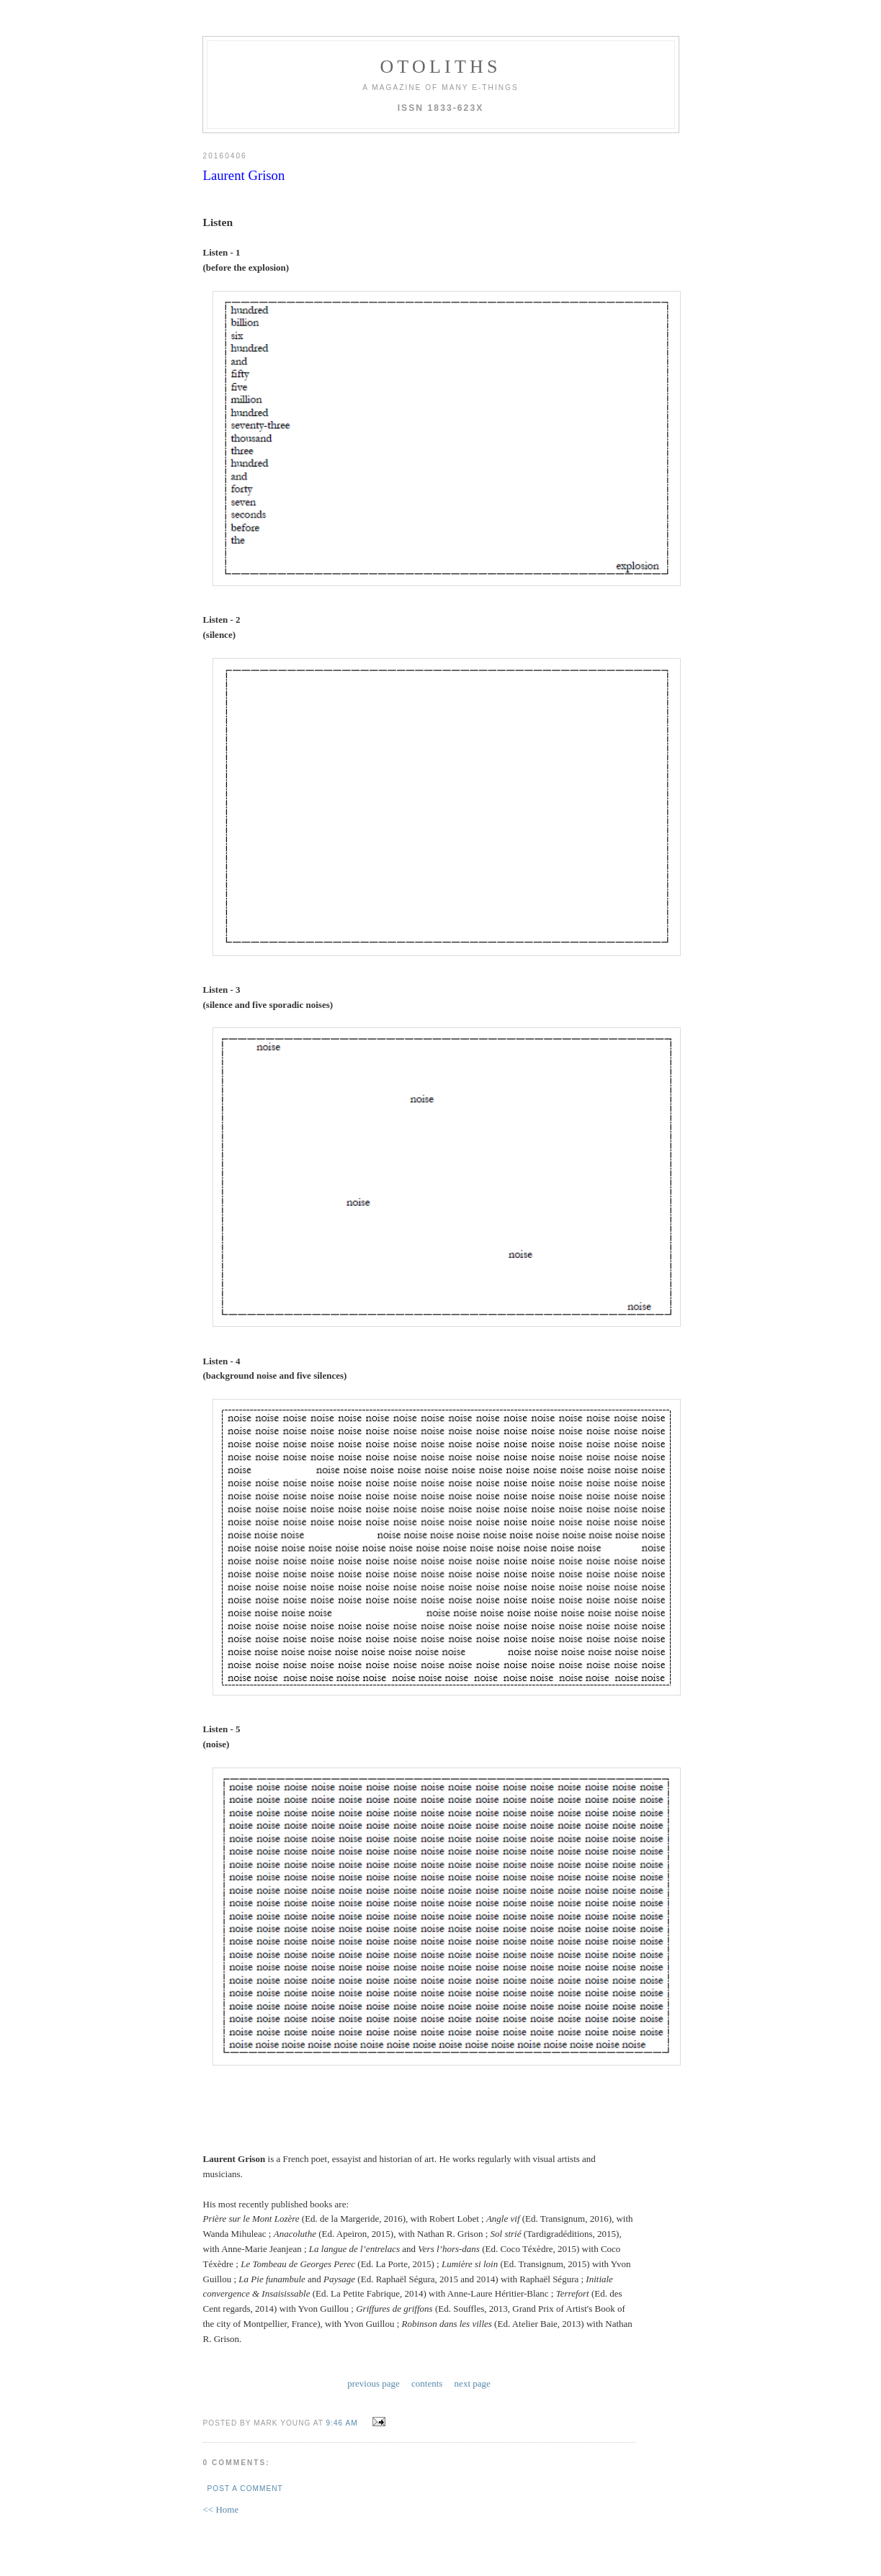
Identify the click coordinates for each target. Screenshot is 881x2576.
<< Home (221, 2509)
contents (426, 2383)
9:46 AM (342, 2423)
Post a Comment (245, 2488)
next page (473, 2383)
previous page (373, 2383)
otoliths (440, 66)
